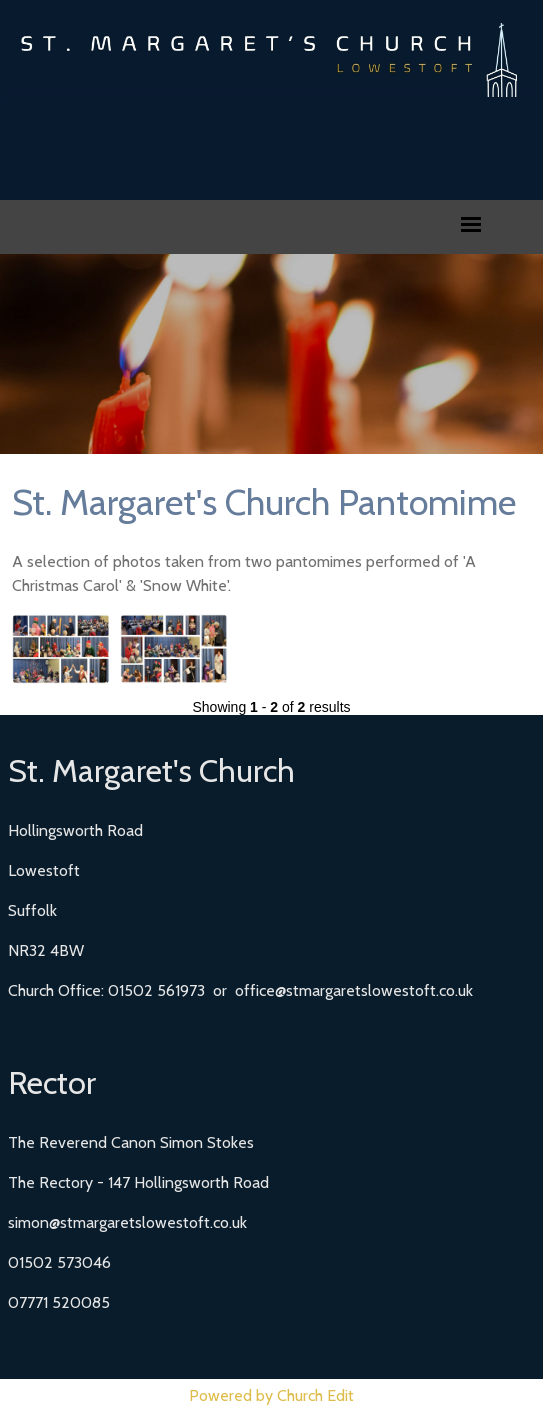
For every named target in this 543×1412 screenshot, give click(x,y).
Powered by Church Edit (271, 1395)
